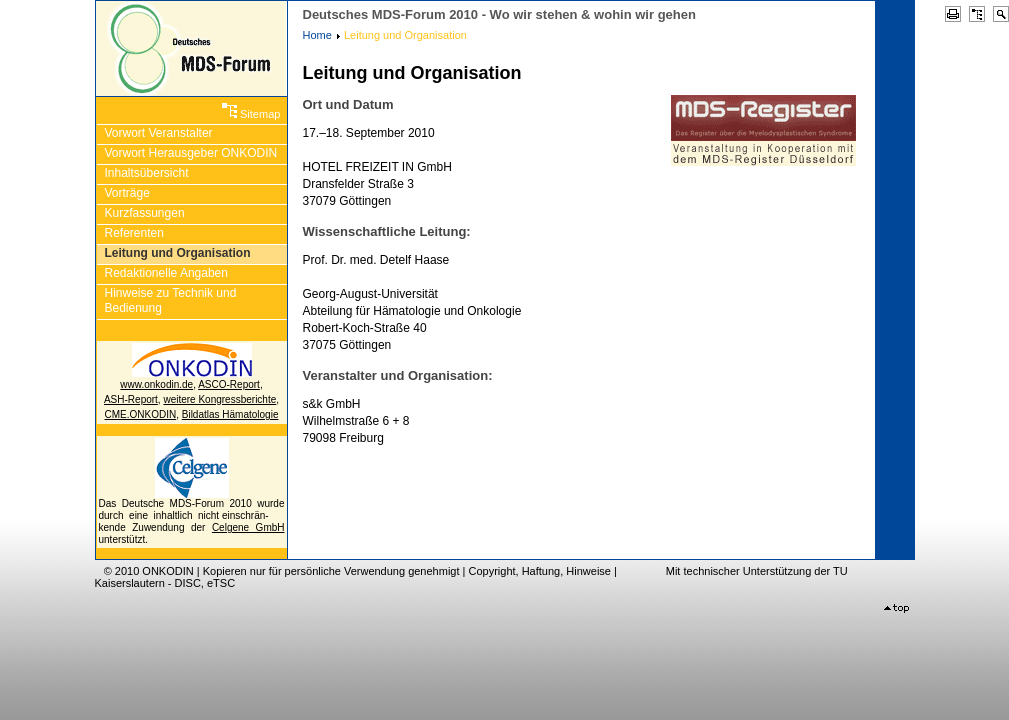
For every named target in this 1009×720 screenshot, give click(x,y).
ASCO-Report (229, 384)
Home (317, 35)
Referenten (134, 233)
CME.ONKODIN (141, 414)
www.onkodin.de (156, 384)
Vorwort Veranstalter (159, 133)
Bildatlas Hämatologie (230, 414)
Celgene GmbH (248, 527)
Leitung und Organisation (178, 253)
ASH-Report (131, 399)
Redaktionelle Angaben (166, 273)
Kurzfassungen (145, 213)
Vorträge (127, 193)
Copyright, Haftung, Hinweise (539, 571)
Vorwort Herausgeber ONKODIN (191, 153)
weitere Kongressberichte (219, 399)
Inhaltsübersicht (147, 173)
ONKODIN (167, 571)
